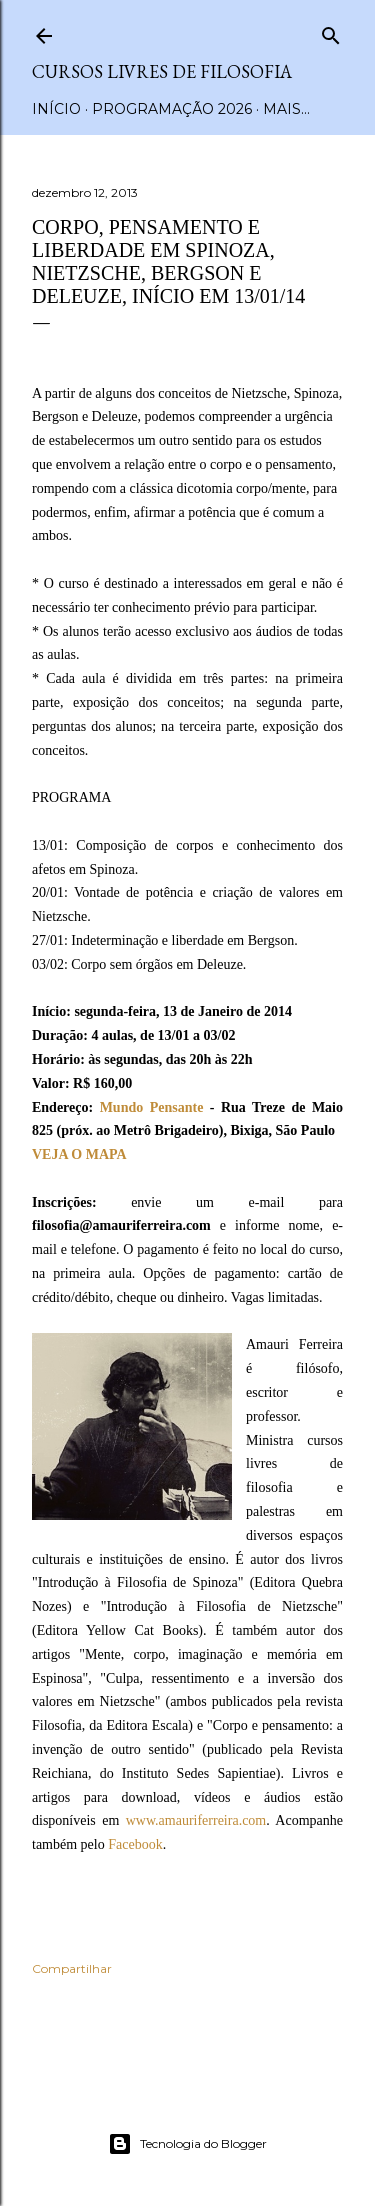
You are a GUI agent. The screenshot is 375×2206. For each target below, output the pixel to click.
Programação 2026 (172, 109)
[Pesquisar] (331, 31)
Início (56, 109)
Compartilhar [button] (72, 1968)
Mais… (286, 109)
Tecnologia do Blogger (187, 2144)
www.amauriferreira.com (196, 1820)
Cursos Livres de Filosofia (162, 71)
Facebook (135, 1844)
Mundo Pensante (152, 1107)
